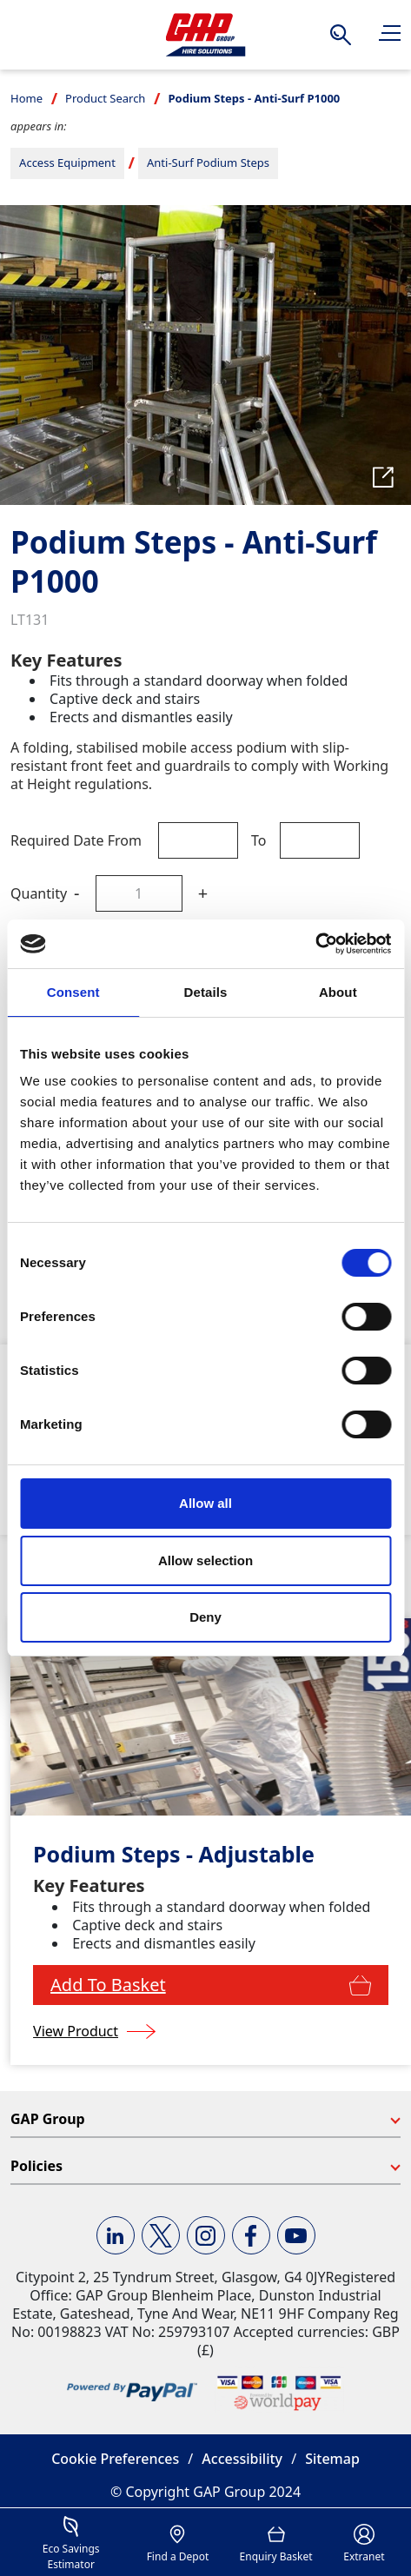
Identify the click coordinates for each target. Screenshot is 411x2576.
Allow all (205, 1503)
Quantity (38, 893)
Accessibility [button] (242, 2458)
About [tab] (338, 992)
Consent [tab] (73, 992)
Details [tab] (206, 992)
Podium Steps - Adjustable (174, 1854)
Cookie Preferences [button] (115, 2458)
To (258, 840)
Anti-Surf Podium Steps (208, 162)
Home (26, 98)
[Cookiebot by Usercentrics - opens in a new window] (315, 944)
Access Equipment (67, 162)
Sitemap (332, 2458)
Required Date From (76, 840)
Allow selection (205, 1560)
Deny (205, 1617)
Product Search (105, 98)
